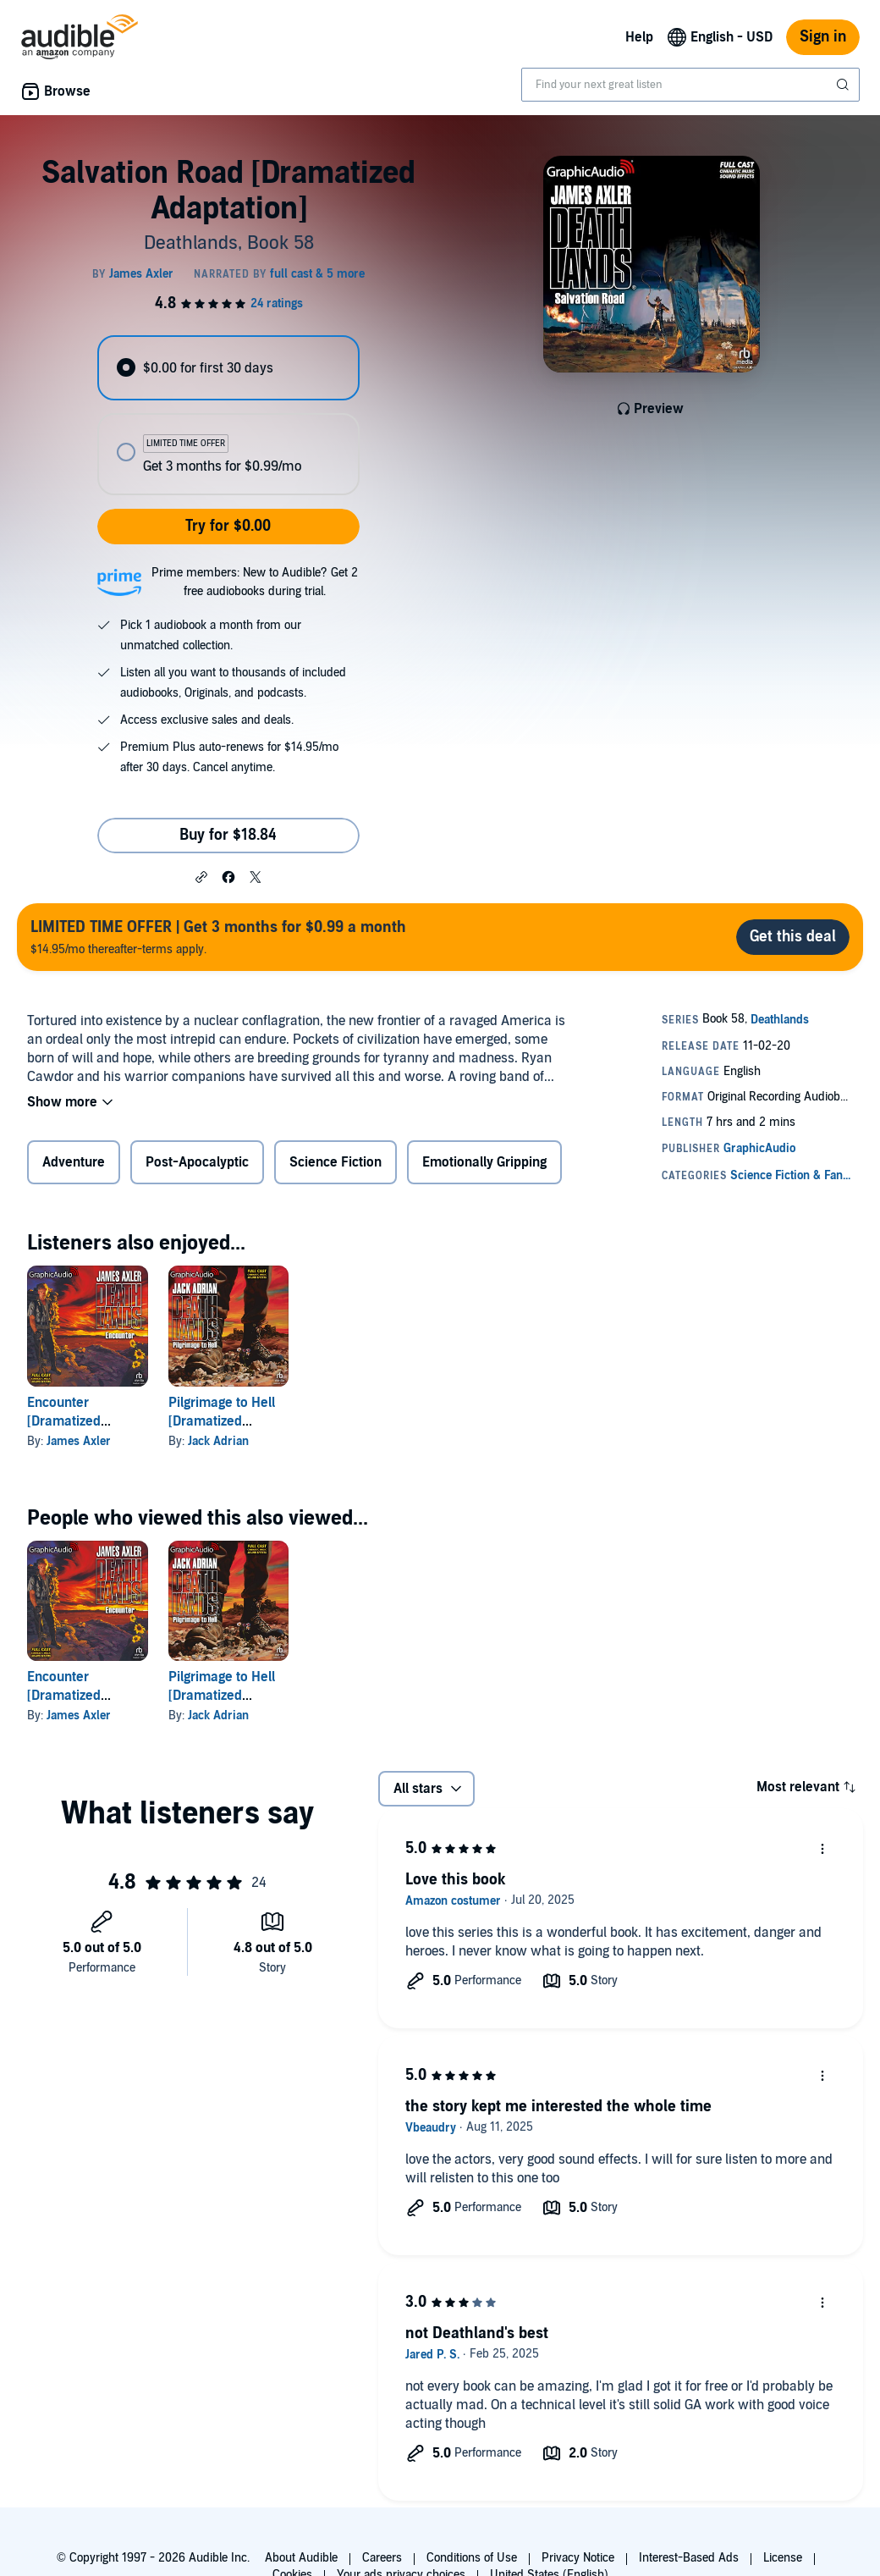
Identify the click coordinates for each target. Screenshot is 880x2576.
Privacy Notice (578, 2558)
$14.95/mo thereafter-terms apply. (218, 937)
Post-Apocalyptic (197, 1162)
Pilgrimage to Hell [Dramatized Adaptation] (221, 1421)
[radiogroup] (228, 415)
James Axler (79, 1441)
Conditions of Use (471, 2558)
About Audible (301, 2558)
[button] (201, 876)
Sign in (823, 37)
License (782, 2558)
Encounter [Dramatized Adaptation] (64, 1421)
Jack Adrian (218, 1441)
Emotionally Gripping (484, 1162)
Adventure (73, 1162)
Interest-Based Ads (689, 2558)
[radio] (228, 367)
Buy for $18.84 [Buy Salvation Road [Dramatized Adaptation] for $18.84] (228, 835)
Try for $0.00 (228, 526)
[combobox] (690, 85)
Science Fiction (335, 1162)
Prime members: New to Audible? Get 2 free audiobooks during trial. (254, 581)
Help (639, 37)
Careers (382, 2558)
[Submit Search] (844, 85)
